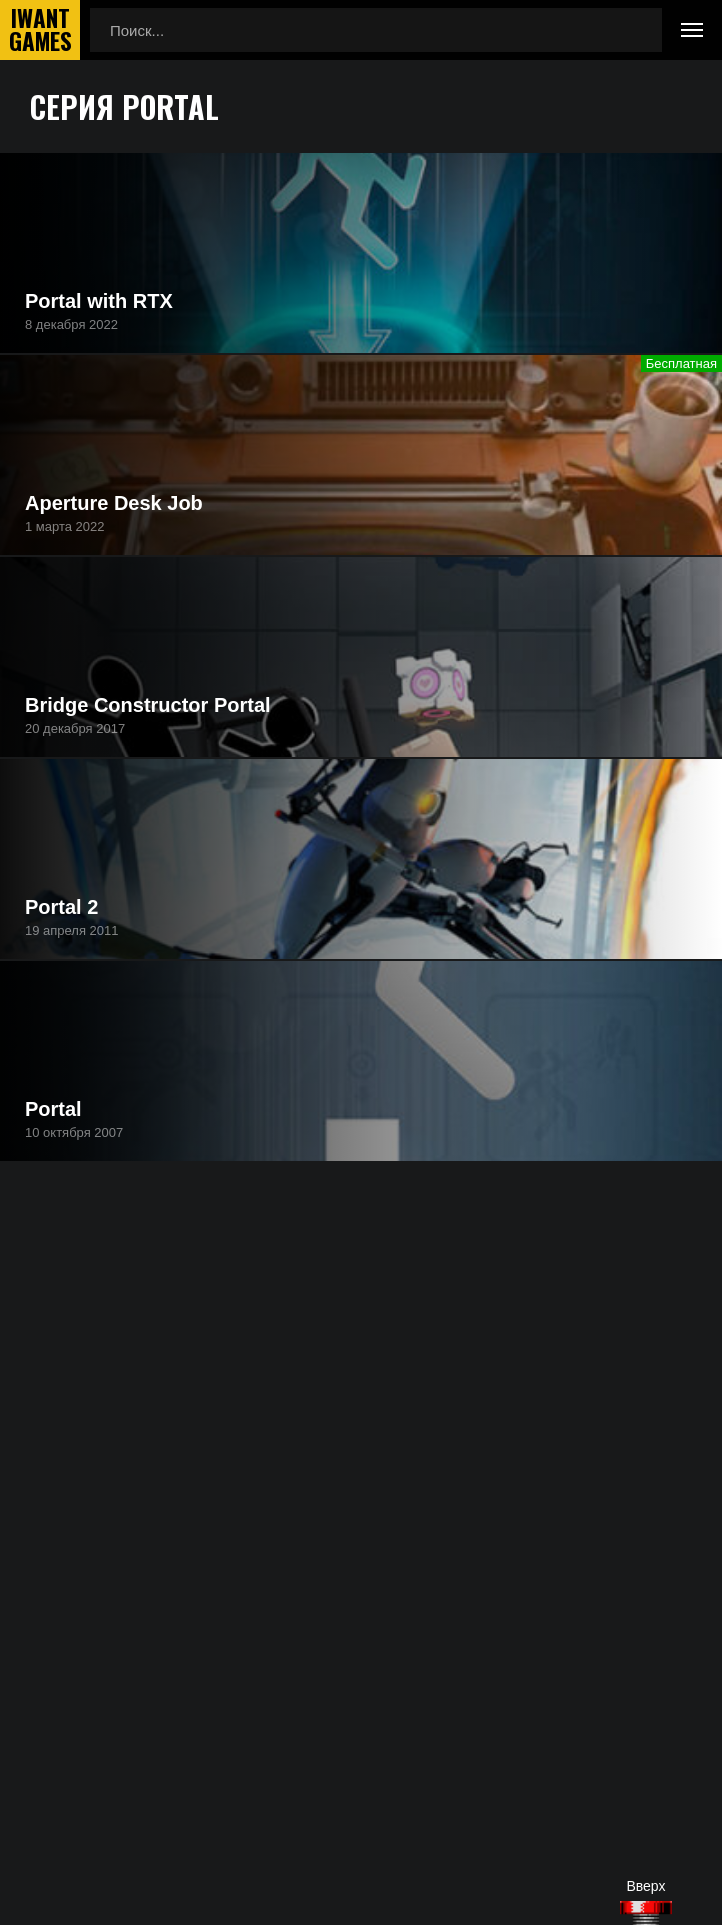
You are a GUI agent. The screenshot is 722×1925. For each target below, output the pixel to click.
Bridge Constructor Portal (148, 705)
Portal (53, 1109)
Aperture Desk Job (114, 503)
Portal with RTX (99, 301)
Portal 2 (61, 907)
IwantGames (40, 30)
